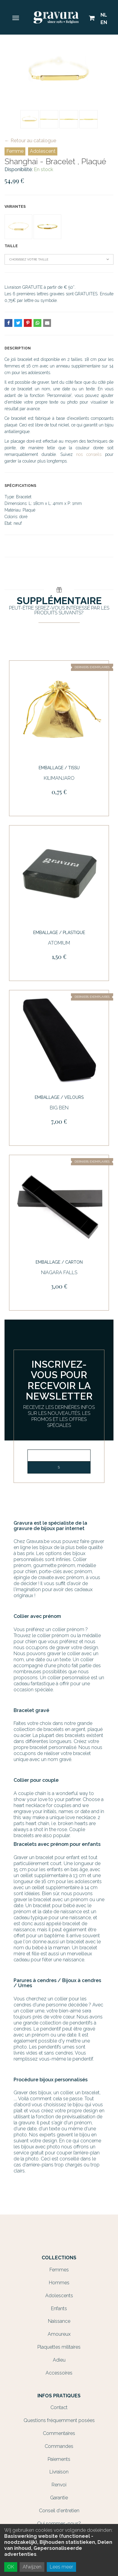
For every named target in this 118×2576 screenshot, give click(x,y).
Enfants (59, 2308)
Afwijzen (32, 2567)
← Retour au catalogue (30, 140)
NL (103, 15)
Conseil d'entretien (59, 2510)
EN (103, 22)
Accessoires (59, 2373)
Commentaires (59, 2433)
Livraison (59, 2472)
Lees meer (61, 2567)
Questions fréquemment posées (59, 2420)
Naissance (59, 2321)
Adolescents (59, 2295)
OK (10, 2567)
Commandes (59, 2446)
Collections (59, 2258)
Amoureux (59, 2334)
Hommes (59, 2283)
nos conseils (88, 454)
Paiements (59, 2459)
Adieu (59, 2360)
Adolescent (43, 151)
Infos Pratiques (59, 2396)
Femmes (59, 2270)
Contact (59, 2407)
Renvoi (59, 2485)
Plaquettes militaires (59, 2347)
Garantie (59, 2498)
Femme (15, 151)
